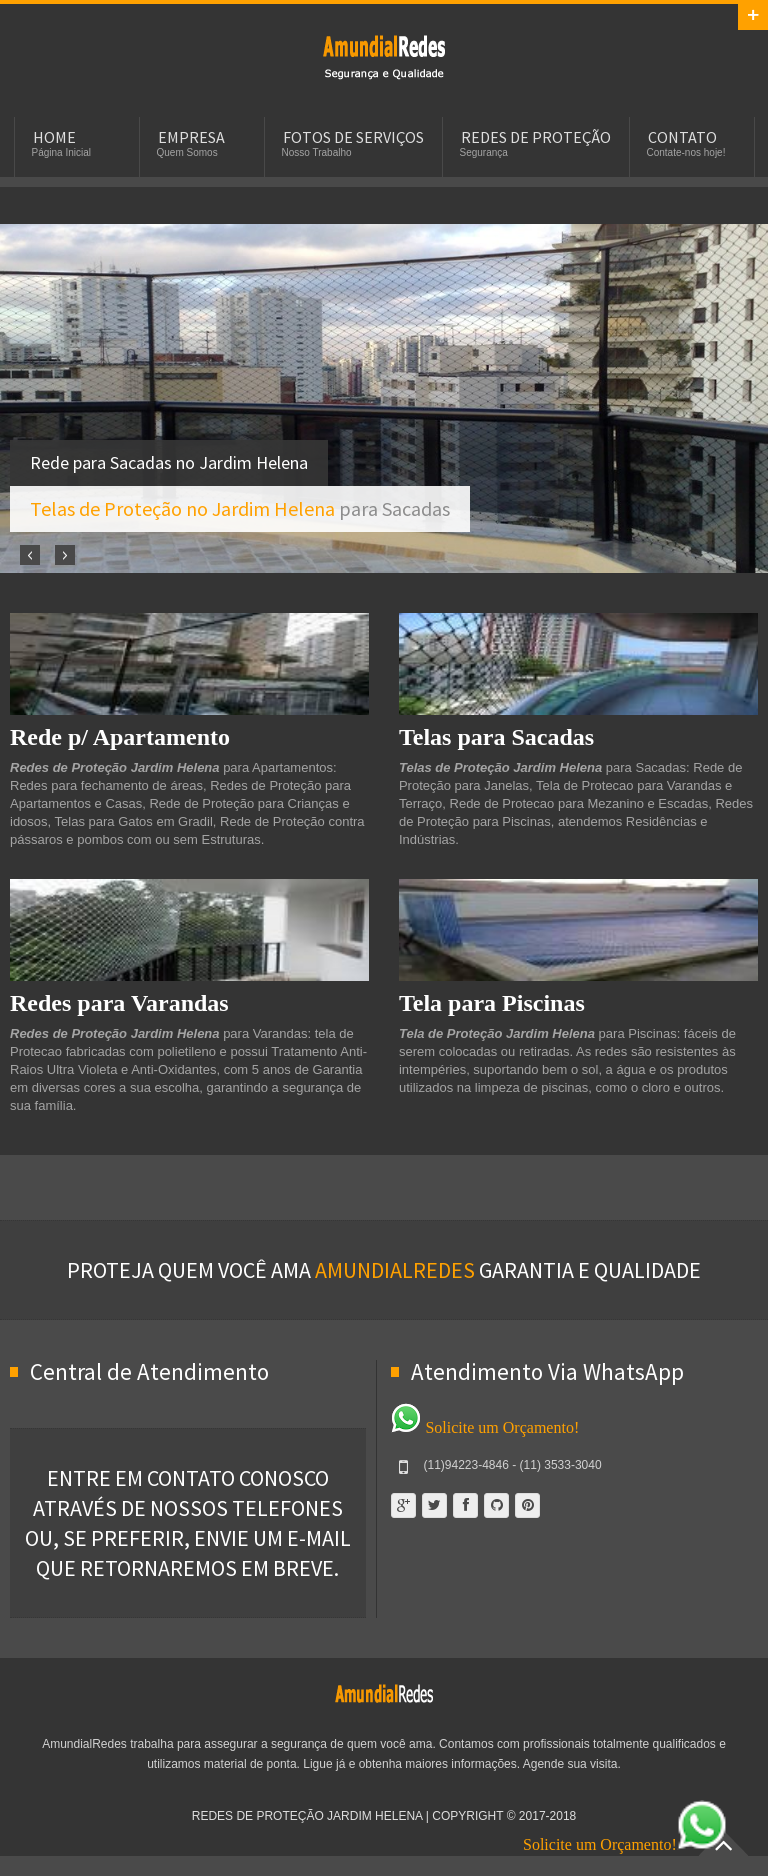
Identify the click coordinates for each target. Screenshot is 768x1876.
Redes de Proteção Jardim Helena (384, 56)
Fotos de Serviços (353, 137)
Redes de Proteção (536, 137)
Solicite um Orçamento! (485, 1427)
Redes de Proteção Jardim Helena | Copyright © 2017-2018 (384, 1816)
